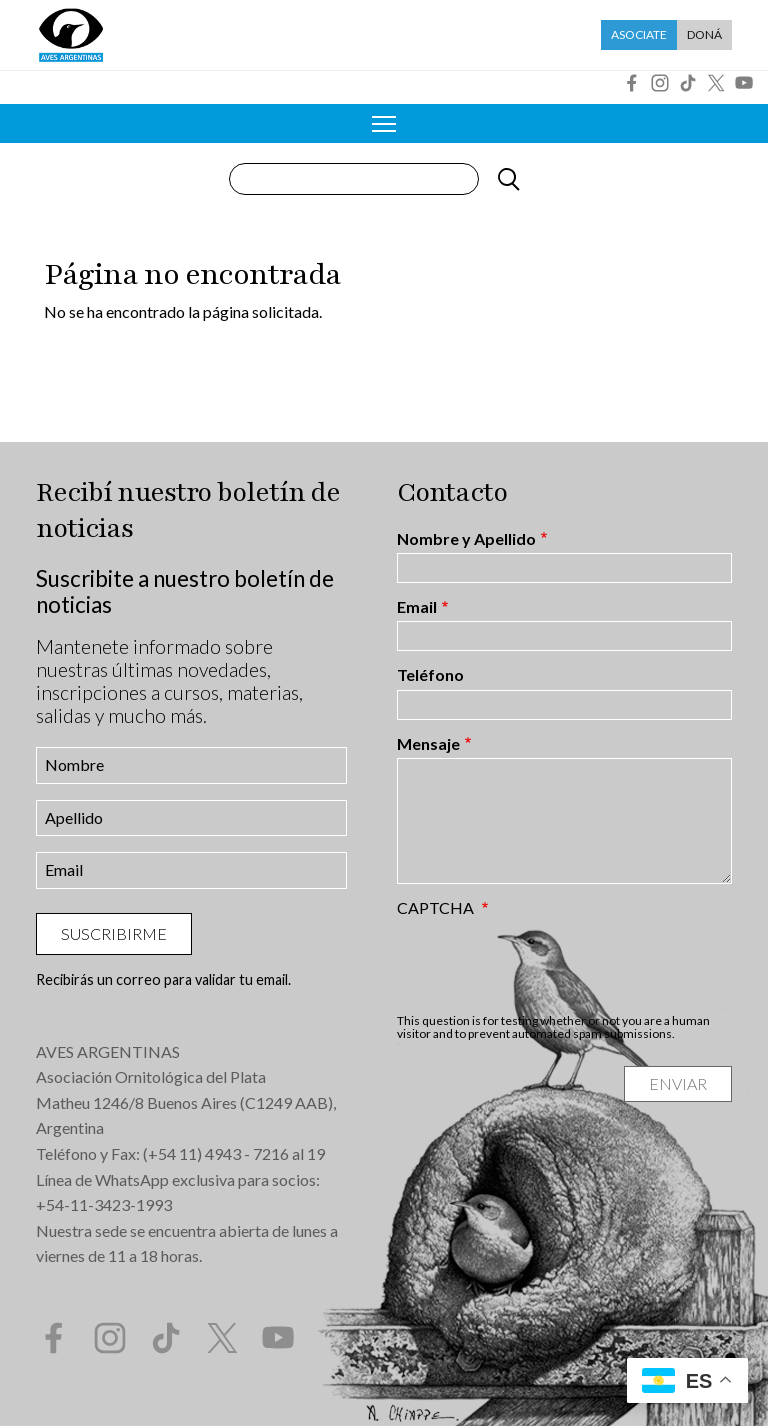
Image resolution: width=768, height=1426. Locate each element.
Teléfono (430, 675)
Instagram (660, 83)
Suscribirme (114, 933)
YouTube (744, 83)
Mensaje (428, 744)
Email (417, 607)
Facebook (632, 83)
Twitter (716, 83)
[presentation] (549, 965)
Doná (704, 34)
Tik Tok (688, 83)
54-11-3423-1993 (109, 1204)
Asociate (639, 34)
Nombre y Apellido (466, 539)
